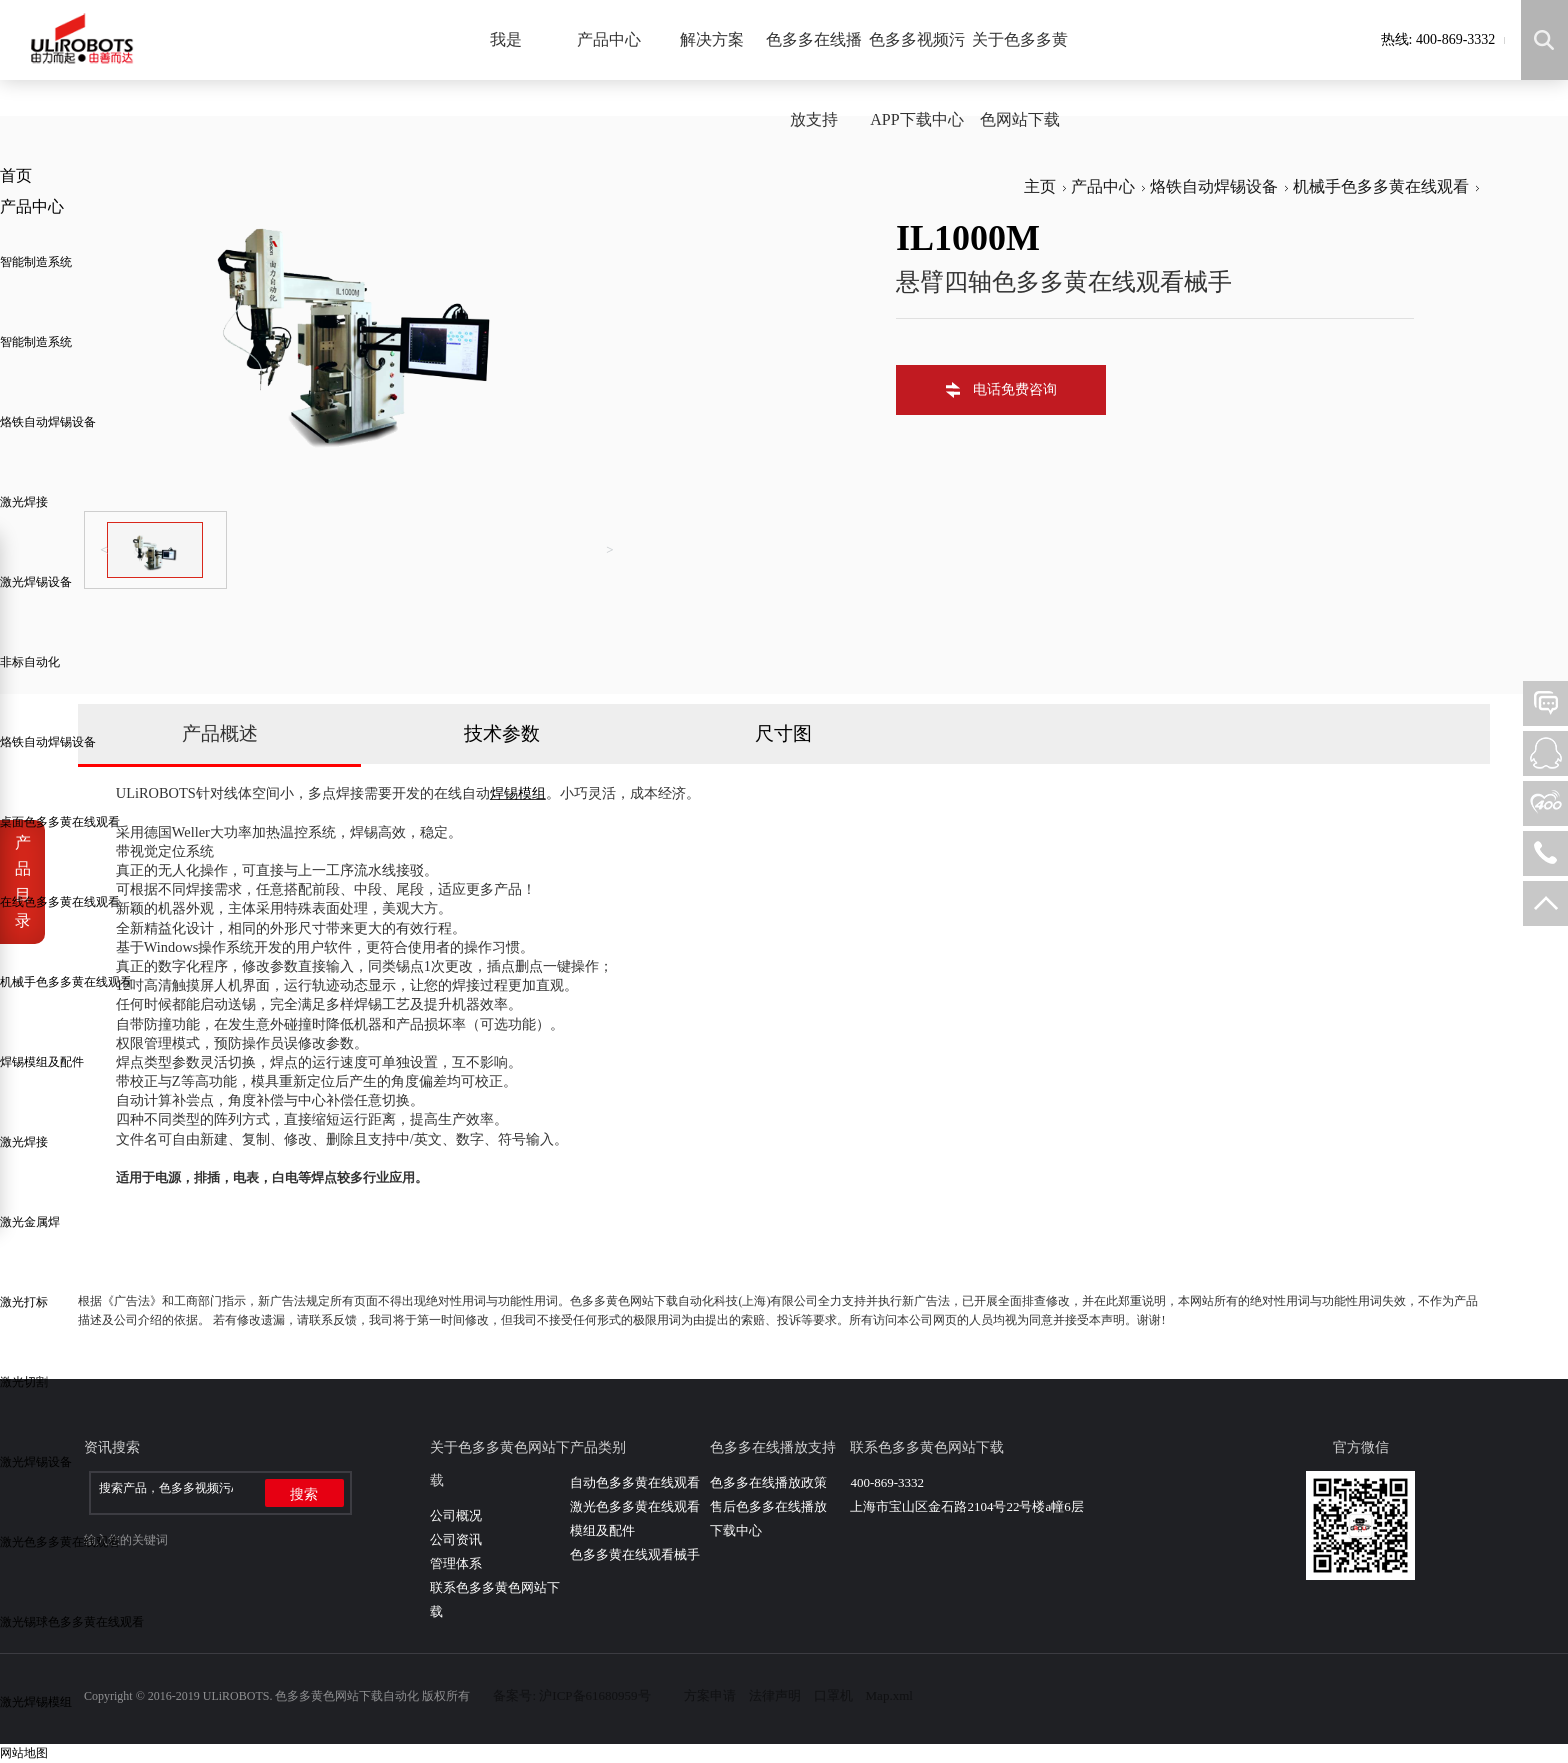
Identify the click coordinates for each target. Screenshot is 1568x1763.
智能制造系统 (36, 262)
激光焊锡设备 (36, 582)
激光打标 (24, 1302)
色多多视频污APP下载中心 (917, 79)
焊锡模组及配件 (42, 1062)
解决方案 (712, 39)
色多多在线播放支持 (814, 79)
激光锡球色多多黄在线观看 (72, 1622)
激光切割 (24, 1382)
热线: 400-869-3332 (1438, 39)
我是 (506, 39)
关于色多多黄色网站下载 (1020, 79)
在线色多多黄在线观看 (60, 902)
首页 (16, 175)
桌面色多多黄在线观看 (60, 822)
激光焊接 (24, 502)
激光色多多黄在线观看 (60, 1542)
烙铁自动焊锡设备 (48, 422)
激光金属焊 (30, 1222)
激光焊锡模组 (36, 1702)
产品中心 (609, 39)
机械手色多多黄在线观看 (66, 982)
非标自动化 (30, 662)
